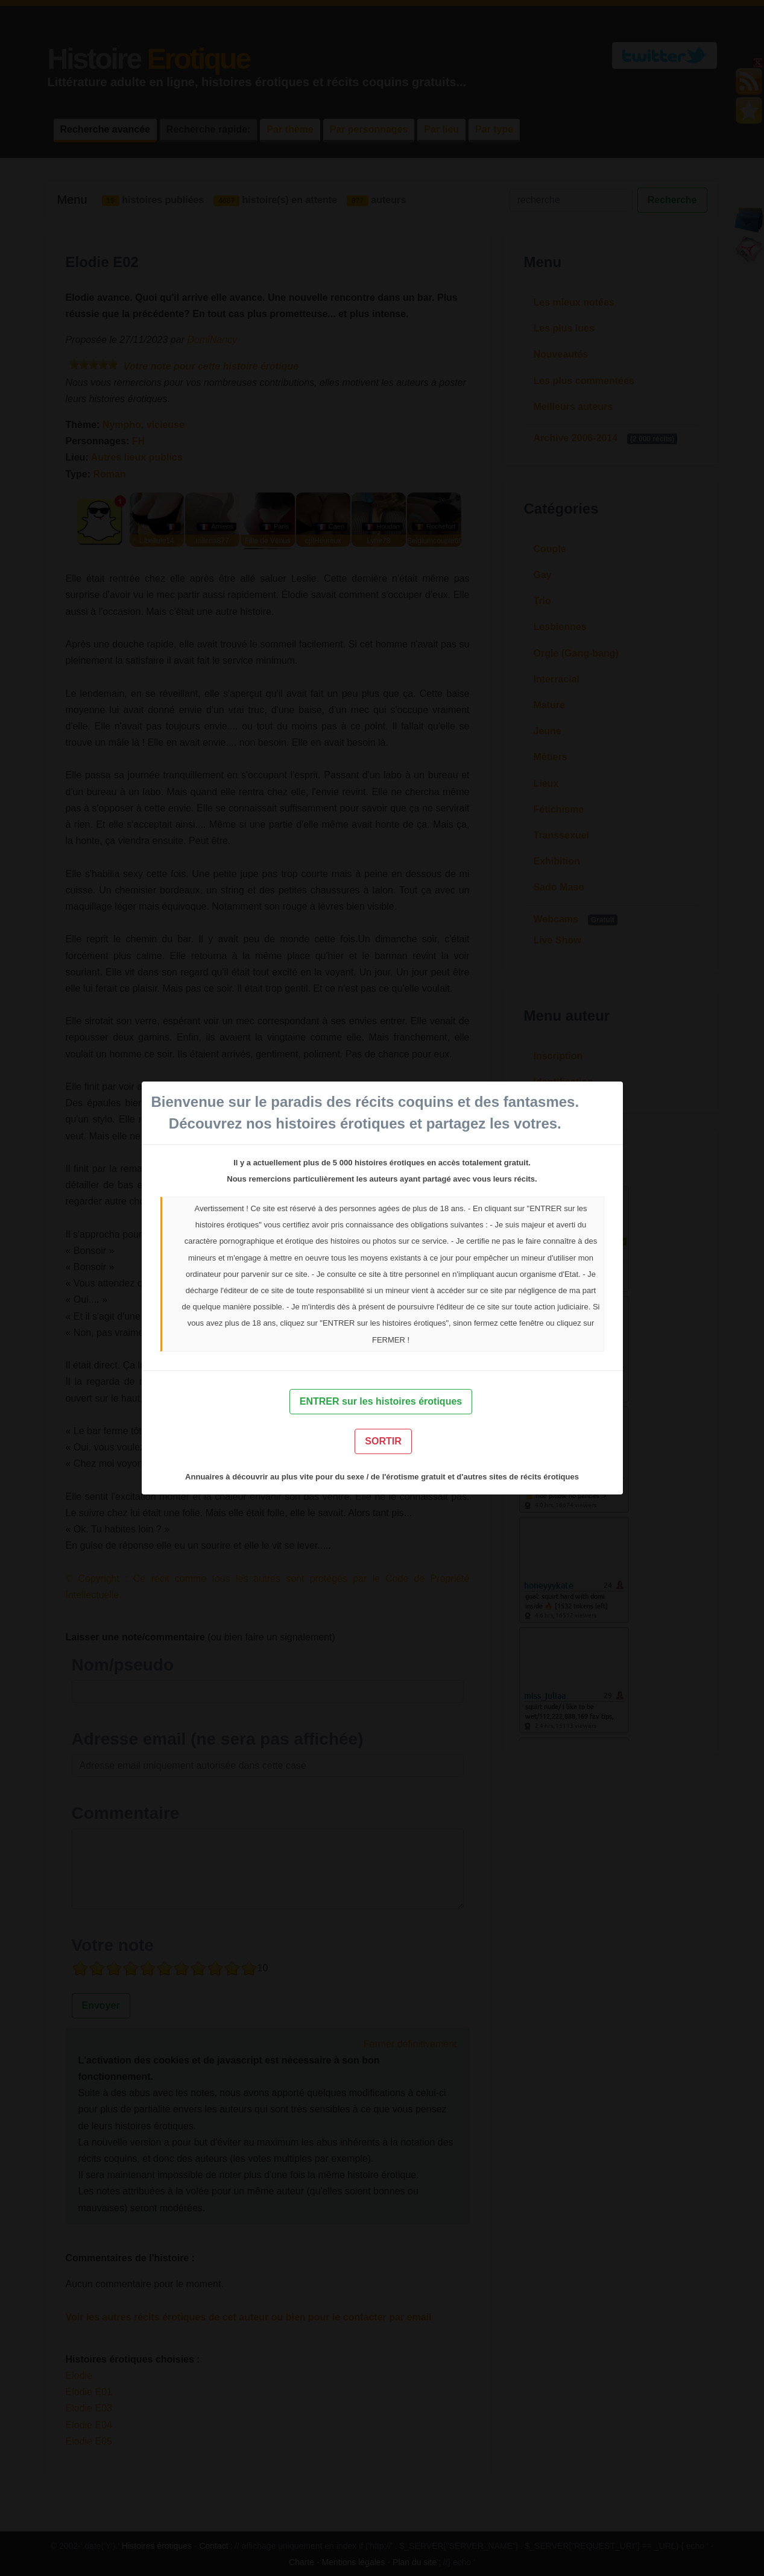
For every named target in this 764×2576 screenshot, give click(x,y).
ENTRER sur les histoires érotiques (381, 1401)
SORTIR (383, 1441)
